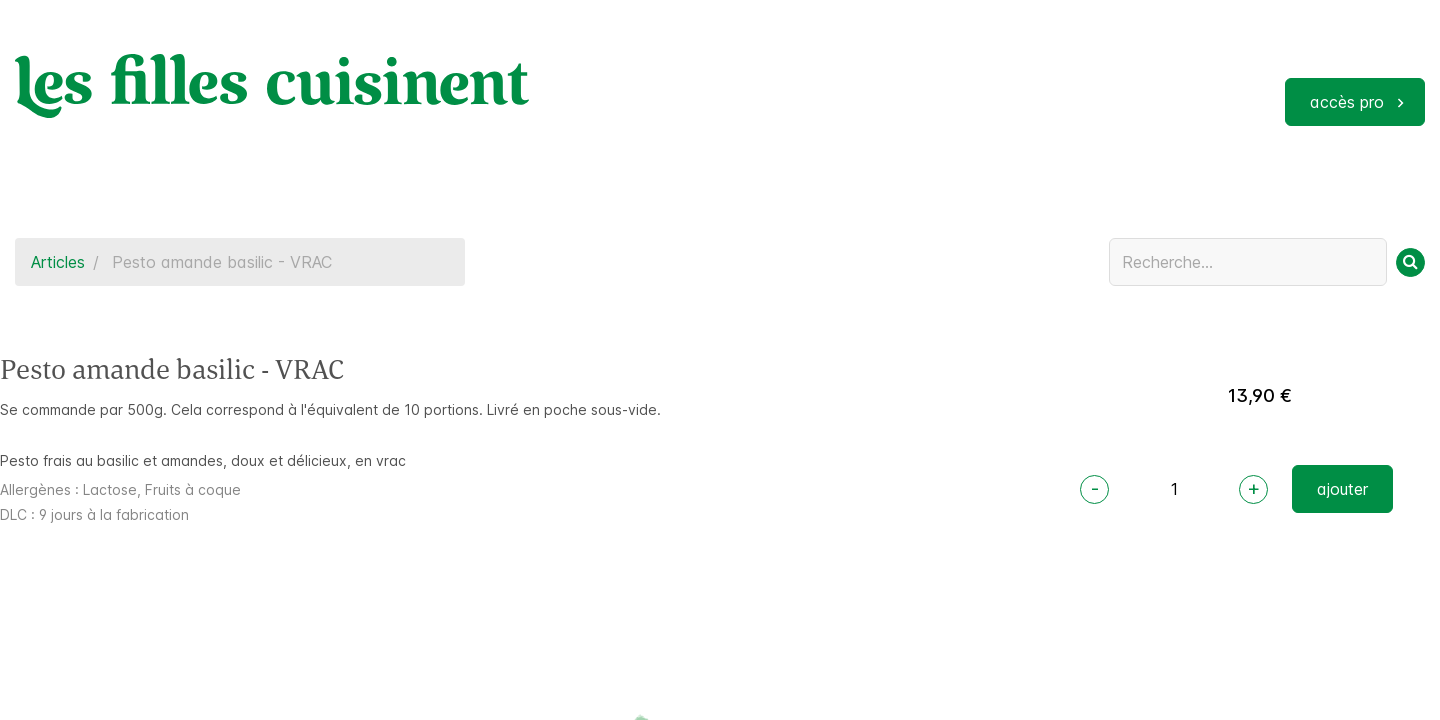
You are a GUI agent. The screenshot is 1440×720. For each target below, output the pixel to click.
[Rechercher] (1410, 262)
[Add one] (1253, 489)
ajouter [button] (1342, 489)
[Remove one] (1094, 489)
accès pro (1347, 102)
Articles (58, 262)
